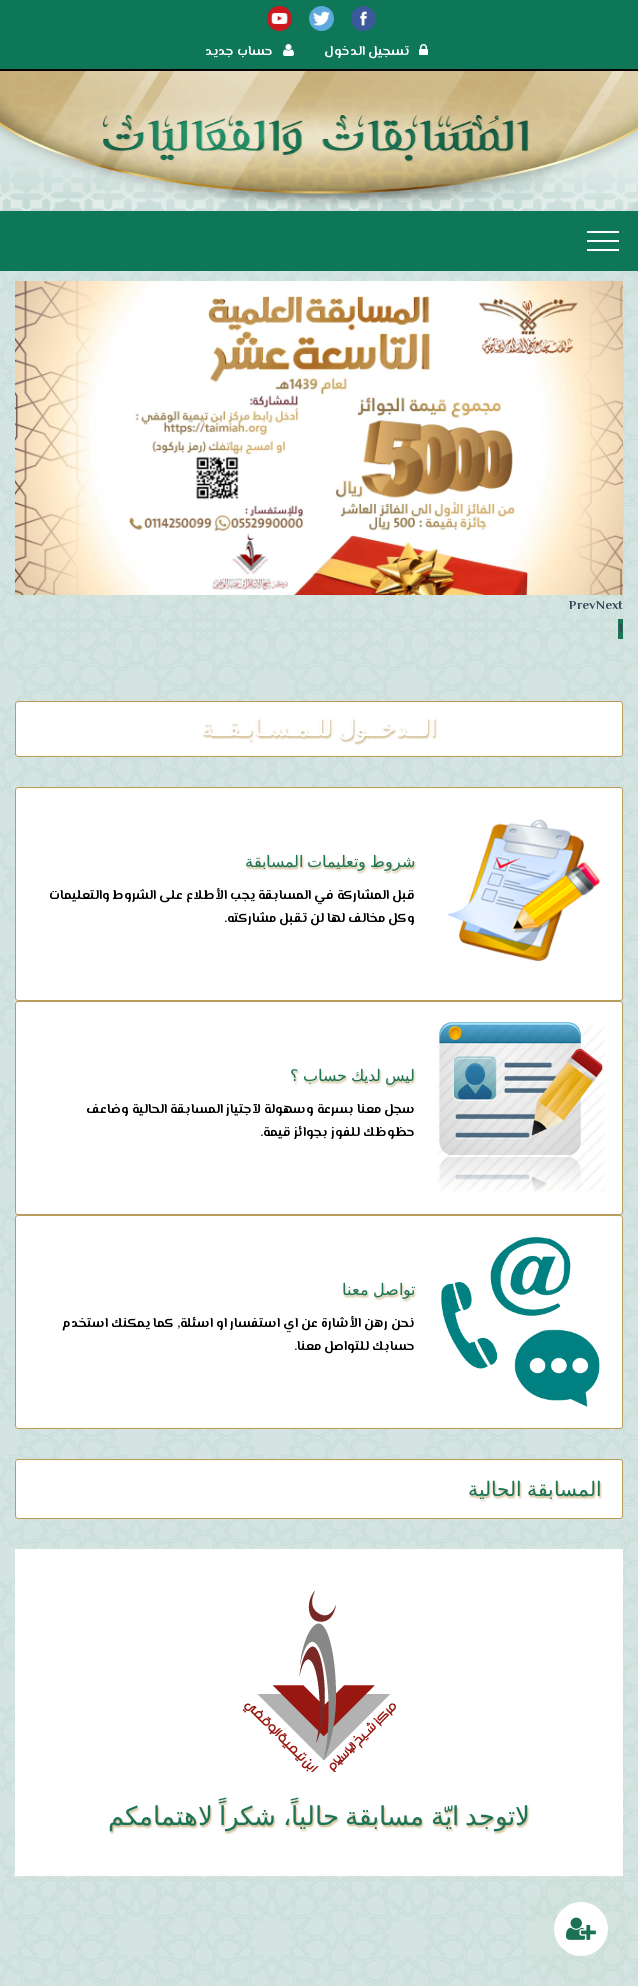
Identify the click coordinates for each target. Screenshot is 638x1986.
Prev (582, 606)
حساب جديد (249, 52)
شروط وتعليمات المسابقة (330, 861)
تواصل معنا (378, 1289)
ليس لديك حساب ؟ (352, 1075)
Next (609, 606)
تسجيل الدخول (376, 52)
